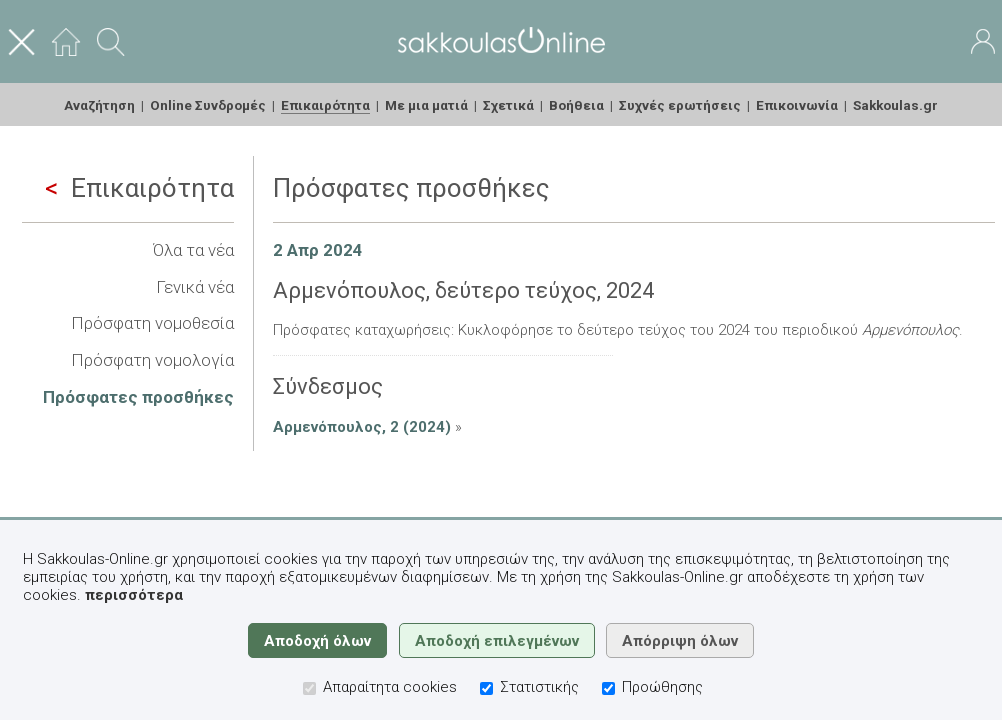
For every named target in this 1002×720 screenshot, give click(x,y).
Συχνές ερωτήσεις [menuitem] (680, 105)
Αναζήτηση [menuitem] (99, 105)
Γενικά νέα (195, 287)
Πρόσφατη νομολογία (152, 360)
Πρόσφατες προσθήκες (138, 397)
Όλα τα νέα (193, 250)
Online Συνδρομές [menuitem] (208, 105)
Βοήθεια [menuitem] (576, 105)
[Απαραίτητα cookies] (309, 688)
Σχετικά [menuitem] (508, 105)
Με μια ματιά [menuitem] (426, 105)
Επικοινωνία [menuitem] (797, 105)
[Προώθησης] (608, 688)
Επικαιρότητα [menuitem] (325, 105)
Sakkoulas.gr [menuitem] (895, 105)
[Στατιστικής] (486, 688)
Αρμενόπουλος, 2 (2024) (362, 427)
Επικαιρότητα (139, 188)
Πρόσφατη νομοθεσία (152, 323)
